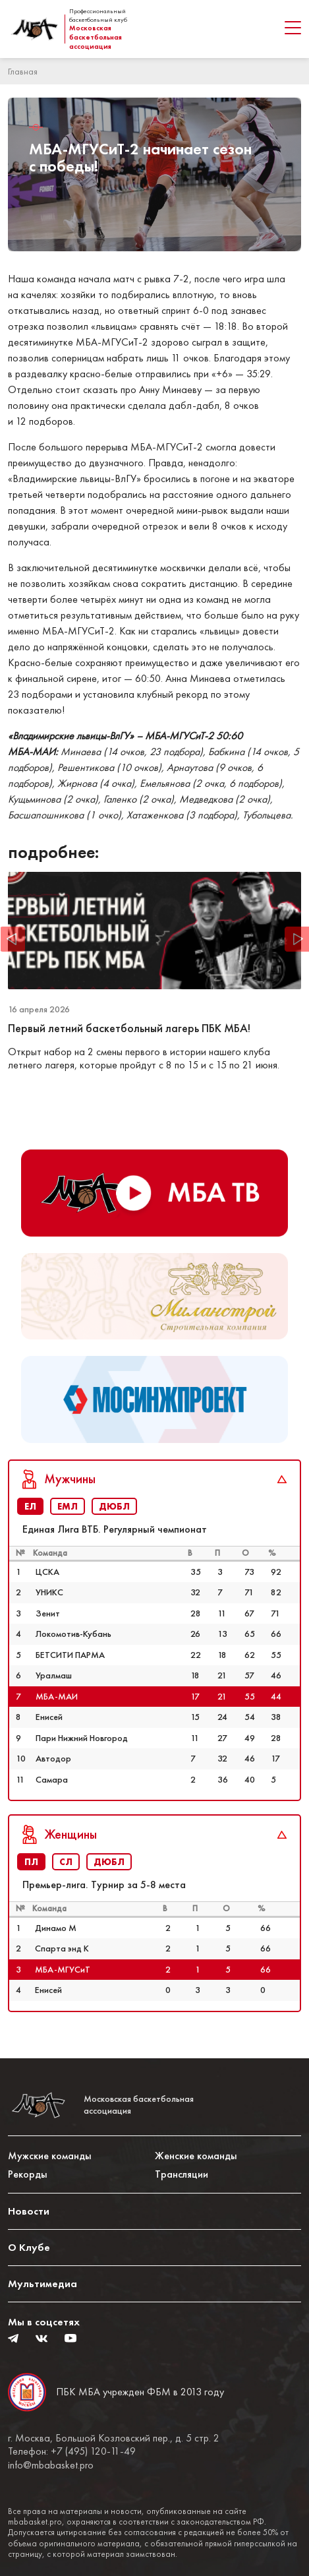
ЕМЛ (67, 1506)
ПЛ (31, 1862)
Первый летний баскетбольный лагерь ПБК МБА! (130, 1028)
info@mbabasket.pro (51, 2465)
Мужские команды (50, 2155)
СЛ (65, 1862)
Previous (12, 939)
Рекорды (27, 2174)
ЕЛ (30, 1506)
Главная (23, 71)
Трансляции (181, 2174)
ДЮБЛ (114, 1506)
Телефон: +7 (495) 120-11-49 (72, 2451)
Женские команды (196, 2155)
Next (296, 939)
